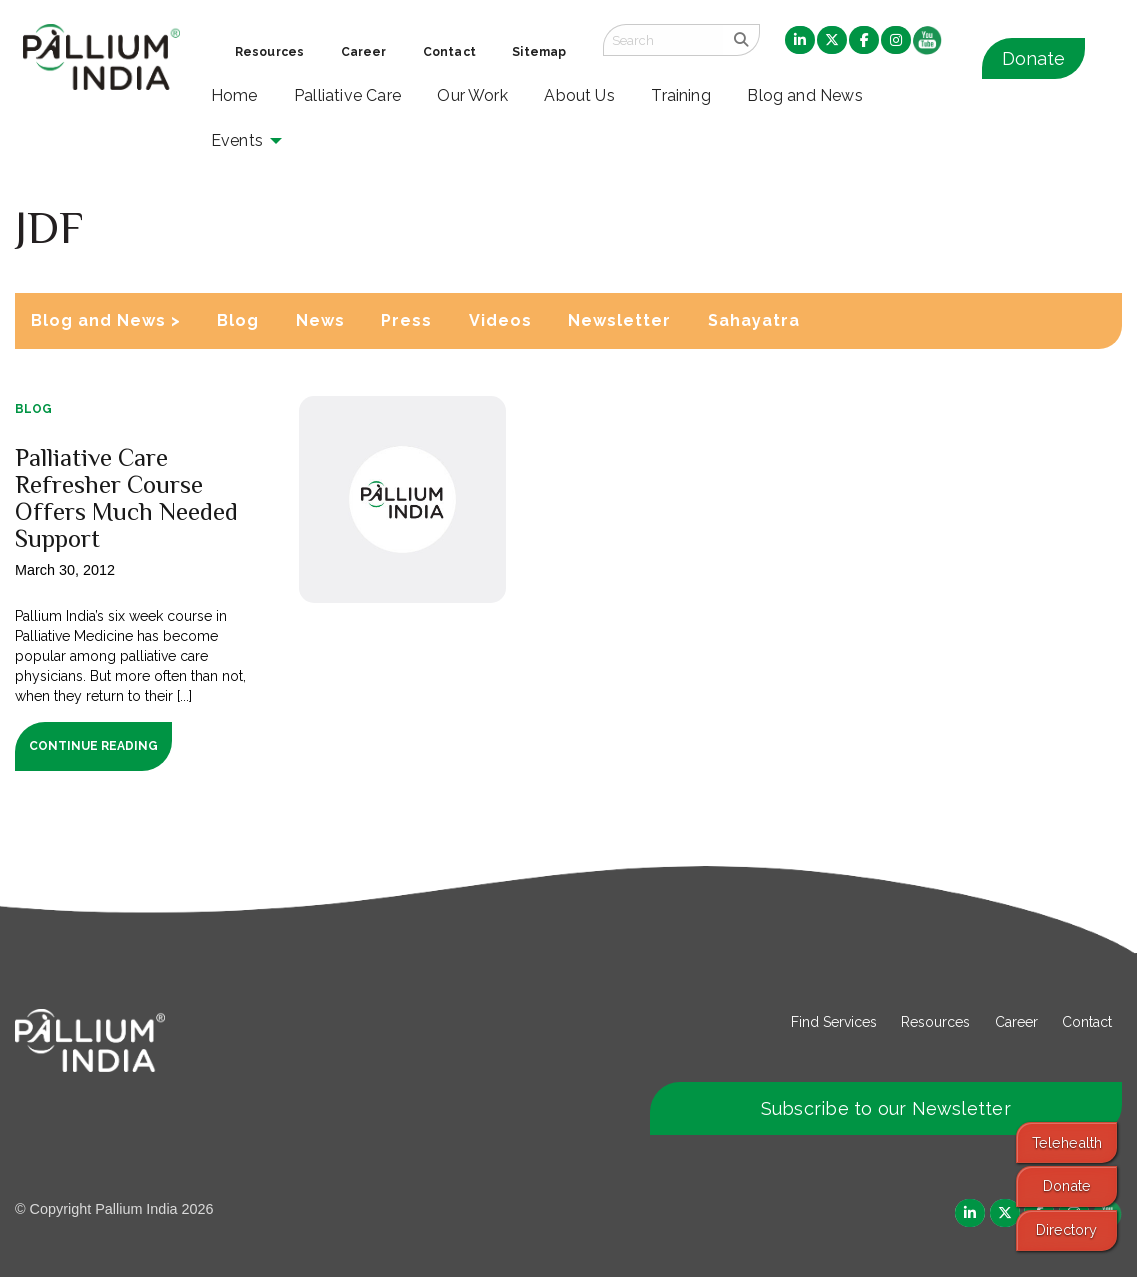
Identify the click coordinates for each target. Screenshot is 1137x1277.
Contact (1087, 1022)
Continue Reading (93, 746)
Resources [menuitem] (269, 52)
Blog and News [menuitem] (804, 95)
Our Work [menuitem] (472, 95)
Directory (1066, 1229)
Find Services (834, 1022)
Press (406, 320)
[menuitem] (800, 41)
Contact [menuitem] (449, 52)
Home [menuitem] (234, 95)
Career (1016, 1022)
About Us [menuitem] (579, 95)
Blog (238, 320)
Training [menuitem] (681, 95)
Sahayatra (754, 320)
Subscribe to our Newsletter (886, 1108)
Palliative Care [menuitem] (347, 95)
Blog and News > (106, 320)
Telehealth (1067, 1142)
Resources (935, 1022)
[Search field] (663, 40)
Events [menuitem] (237, 140)
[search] (741, 40)
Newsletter (619, 320)
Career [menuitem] (364, 52)
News (320, 320)
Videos (500, 320)
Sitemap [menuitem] (539, 52)
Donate (1033, 58)
